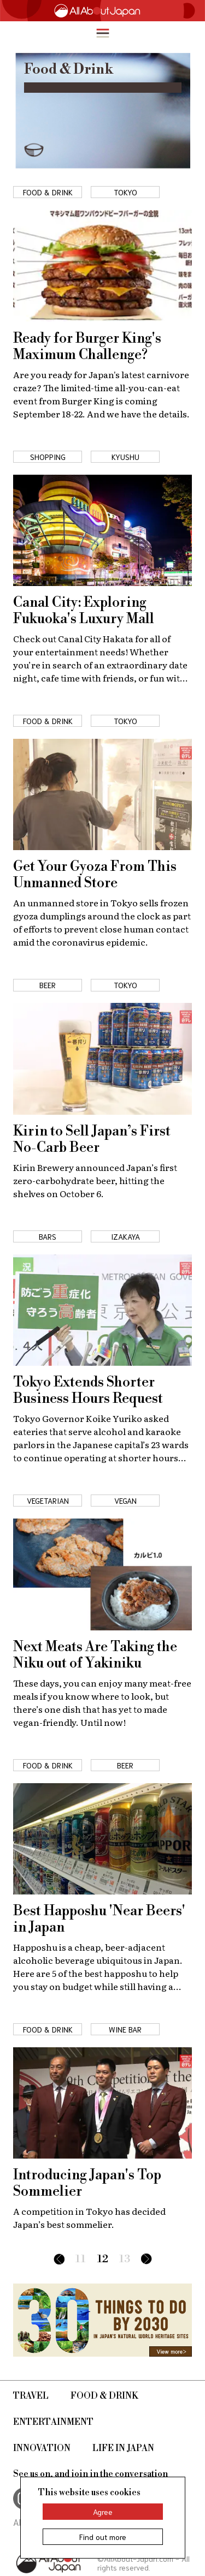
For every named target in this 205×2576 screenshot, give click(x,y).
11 (80, 2259)
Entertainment (53, 2422)
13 (124, 2259)
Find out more (102, 2537)
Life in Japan (123, 2448)
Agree (103, 2512)
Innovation (42, 2448)
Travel (31, 2395)
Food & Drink (104, 2395)
